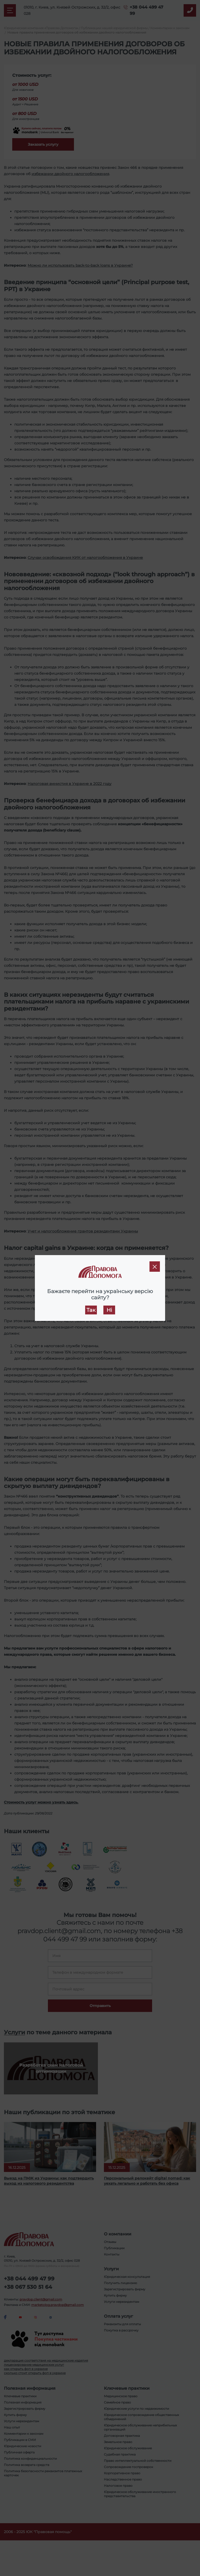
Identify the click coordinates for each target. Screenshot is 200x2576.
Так (91, 1310)
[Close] (154, 1266)
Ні (109, 1310)
